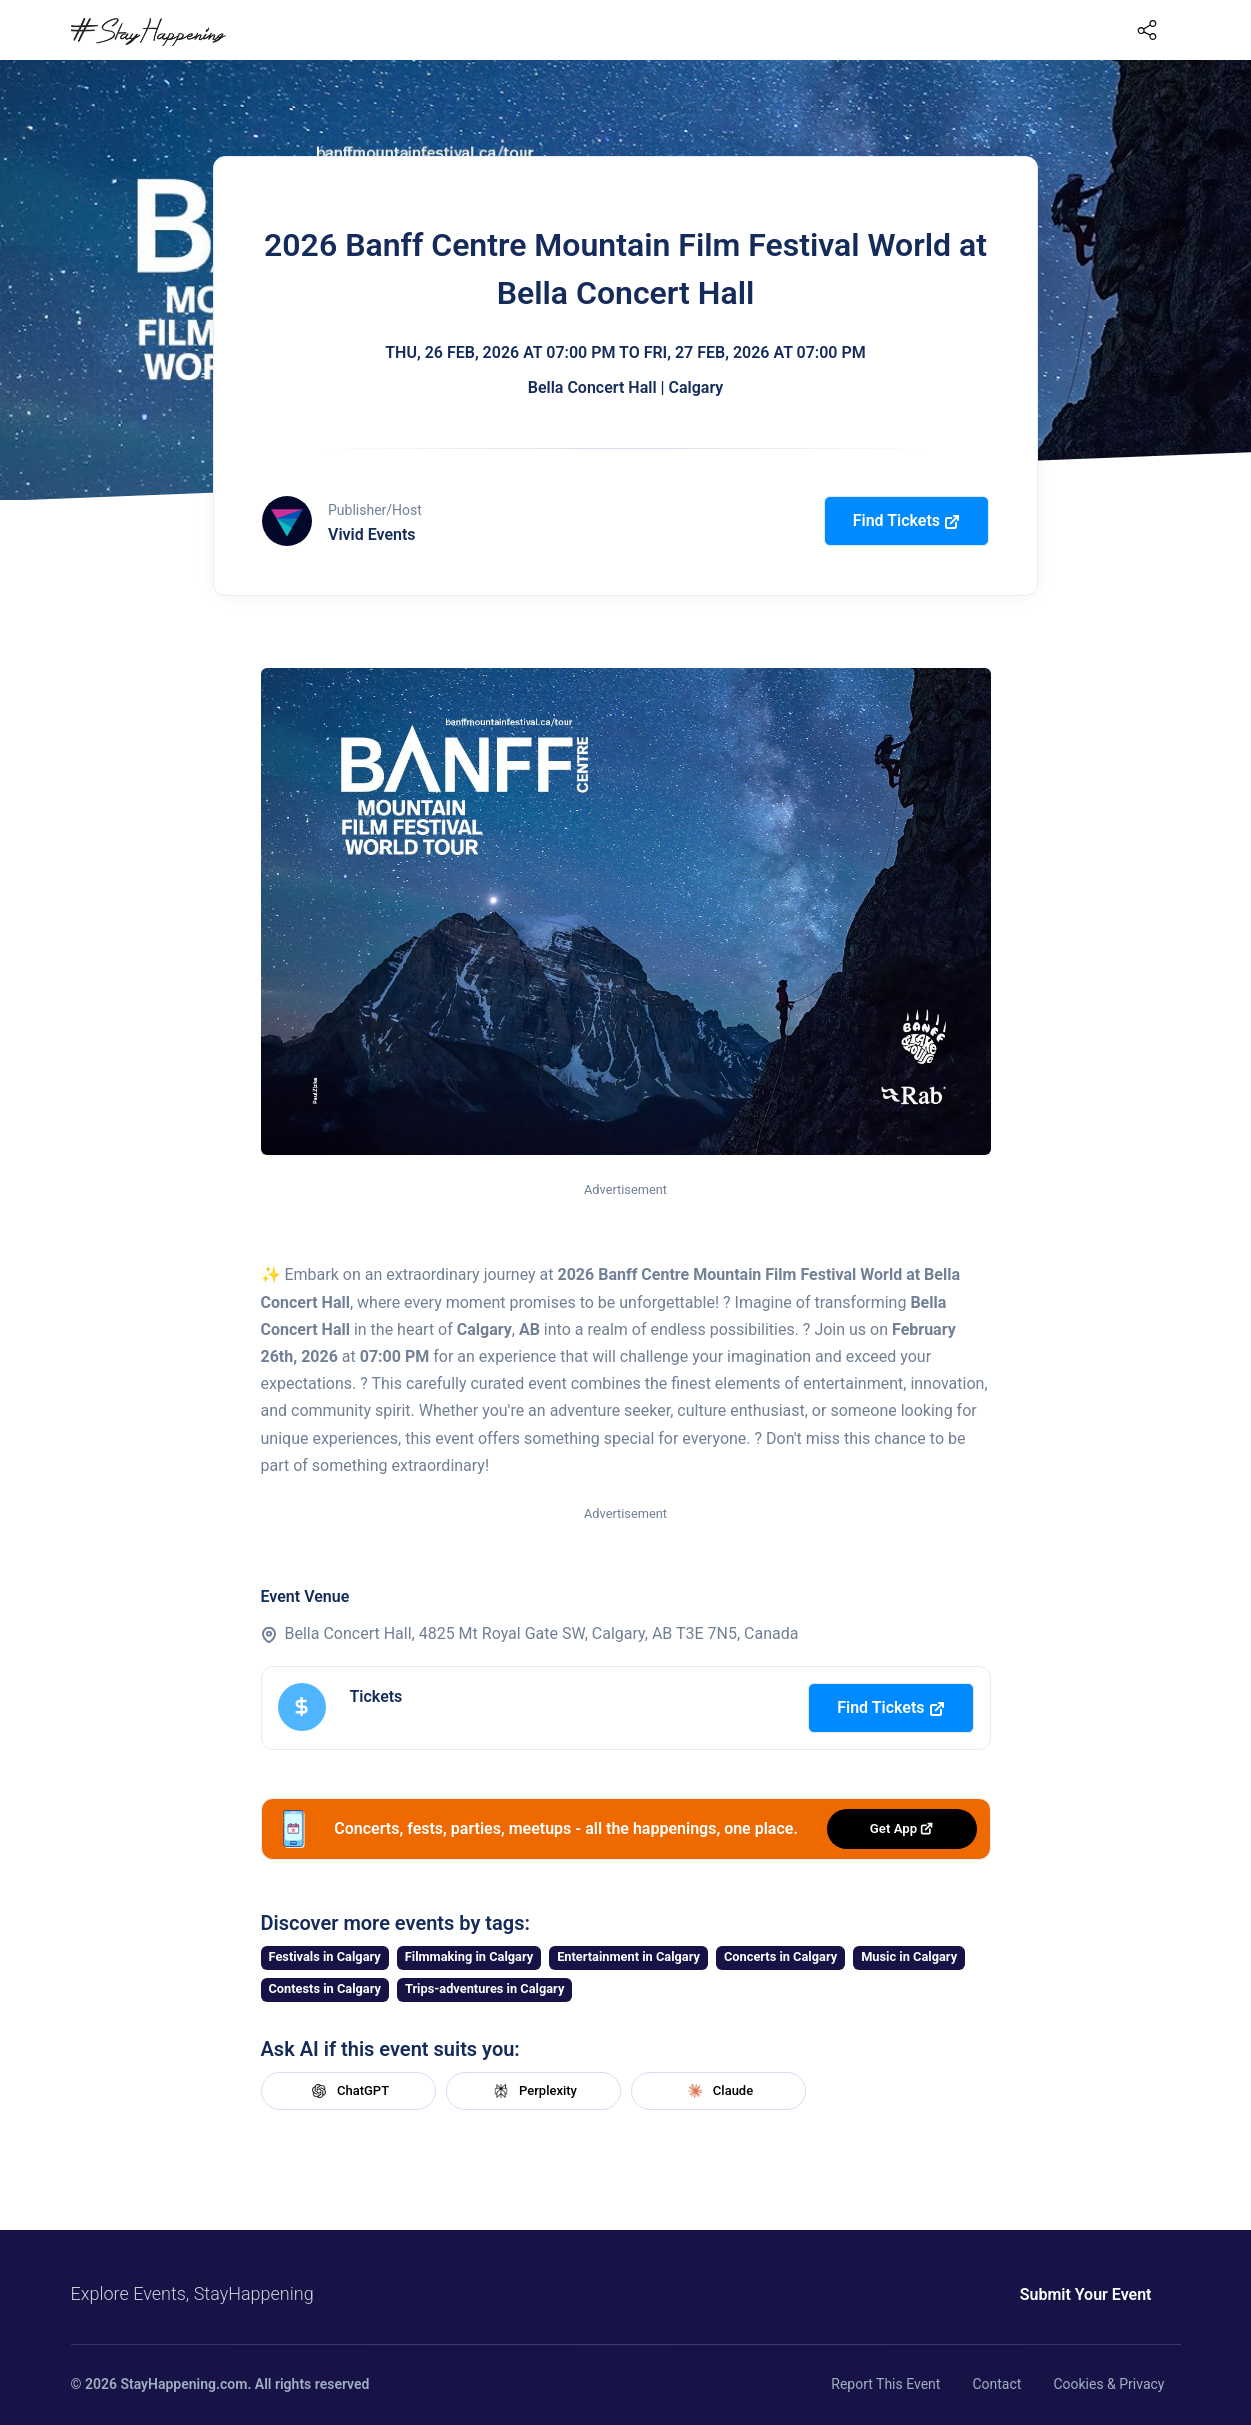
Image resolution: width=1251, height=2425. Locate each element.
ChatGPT (348, 2091)
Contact (996, 2384)
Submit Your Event (1086, 2294)
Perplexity (533, 2091)
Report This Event (885, 2384)
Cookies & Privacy (1108, 2384)
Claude (718, 2091)
